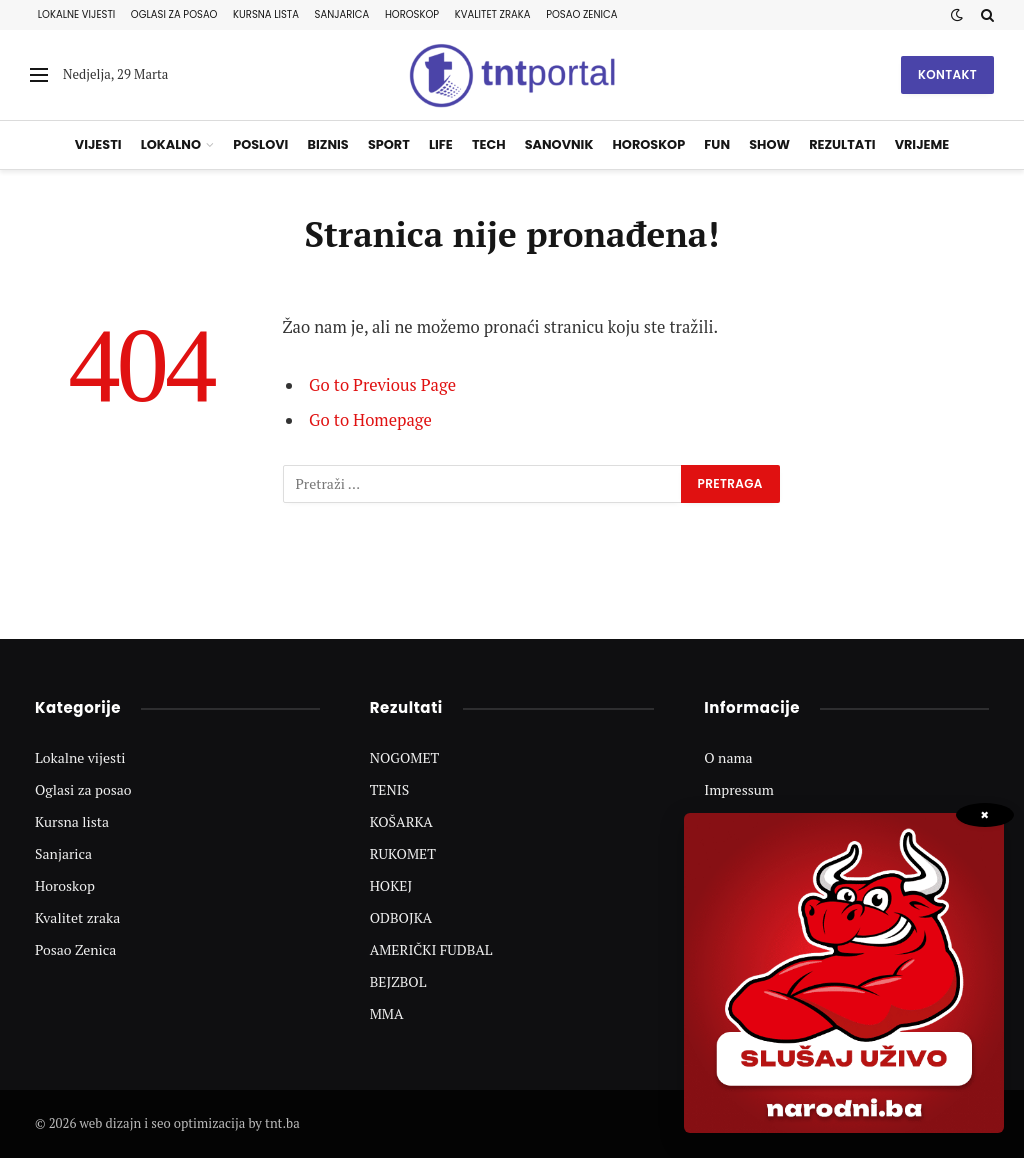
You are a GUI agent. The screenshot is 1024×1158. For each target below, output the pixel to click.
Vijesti (98, 144)
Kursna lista (266, 14)
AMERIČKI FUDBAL (431, 949)
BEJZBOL (398, 981)
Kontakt (947, 74)
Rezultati (842, 144)
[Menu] (39, 75)
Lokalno (171, 144)
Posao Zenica (581, 14)
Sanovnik (559, 144)
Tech (489, 144)
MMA (387, 1013)
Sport (389, 144)
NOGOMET (405, 757)
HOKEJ (391, 885)
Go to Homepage (370, 420)
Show (769, 144)
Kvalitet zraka (493, 14)
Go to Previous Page (382, 385)
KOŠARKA (401, 821)
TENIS (390, 789)
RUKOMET (403, 853)
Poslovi (260, 144)
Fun (717, 144)
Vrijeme (922, 144)
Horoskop (412, 14)
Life (441, 144)
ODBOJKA (401, 917)
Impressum (739, 789)
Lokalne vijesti (76, 14)
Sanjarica (342, 14)
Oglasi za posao (174, 14)
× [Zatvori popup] (984, 815)
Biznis (328, 144)
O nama (728, 757)
